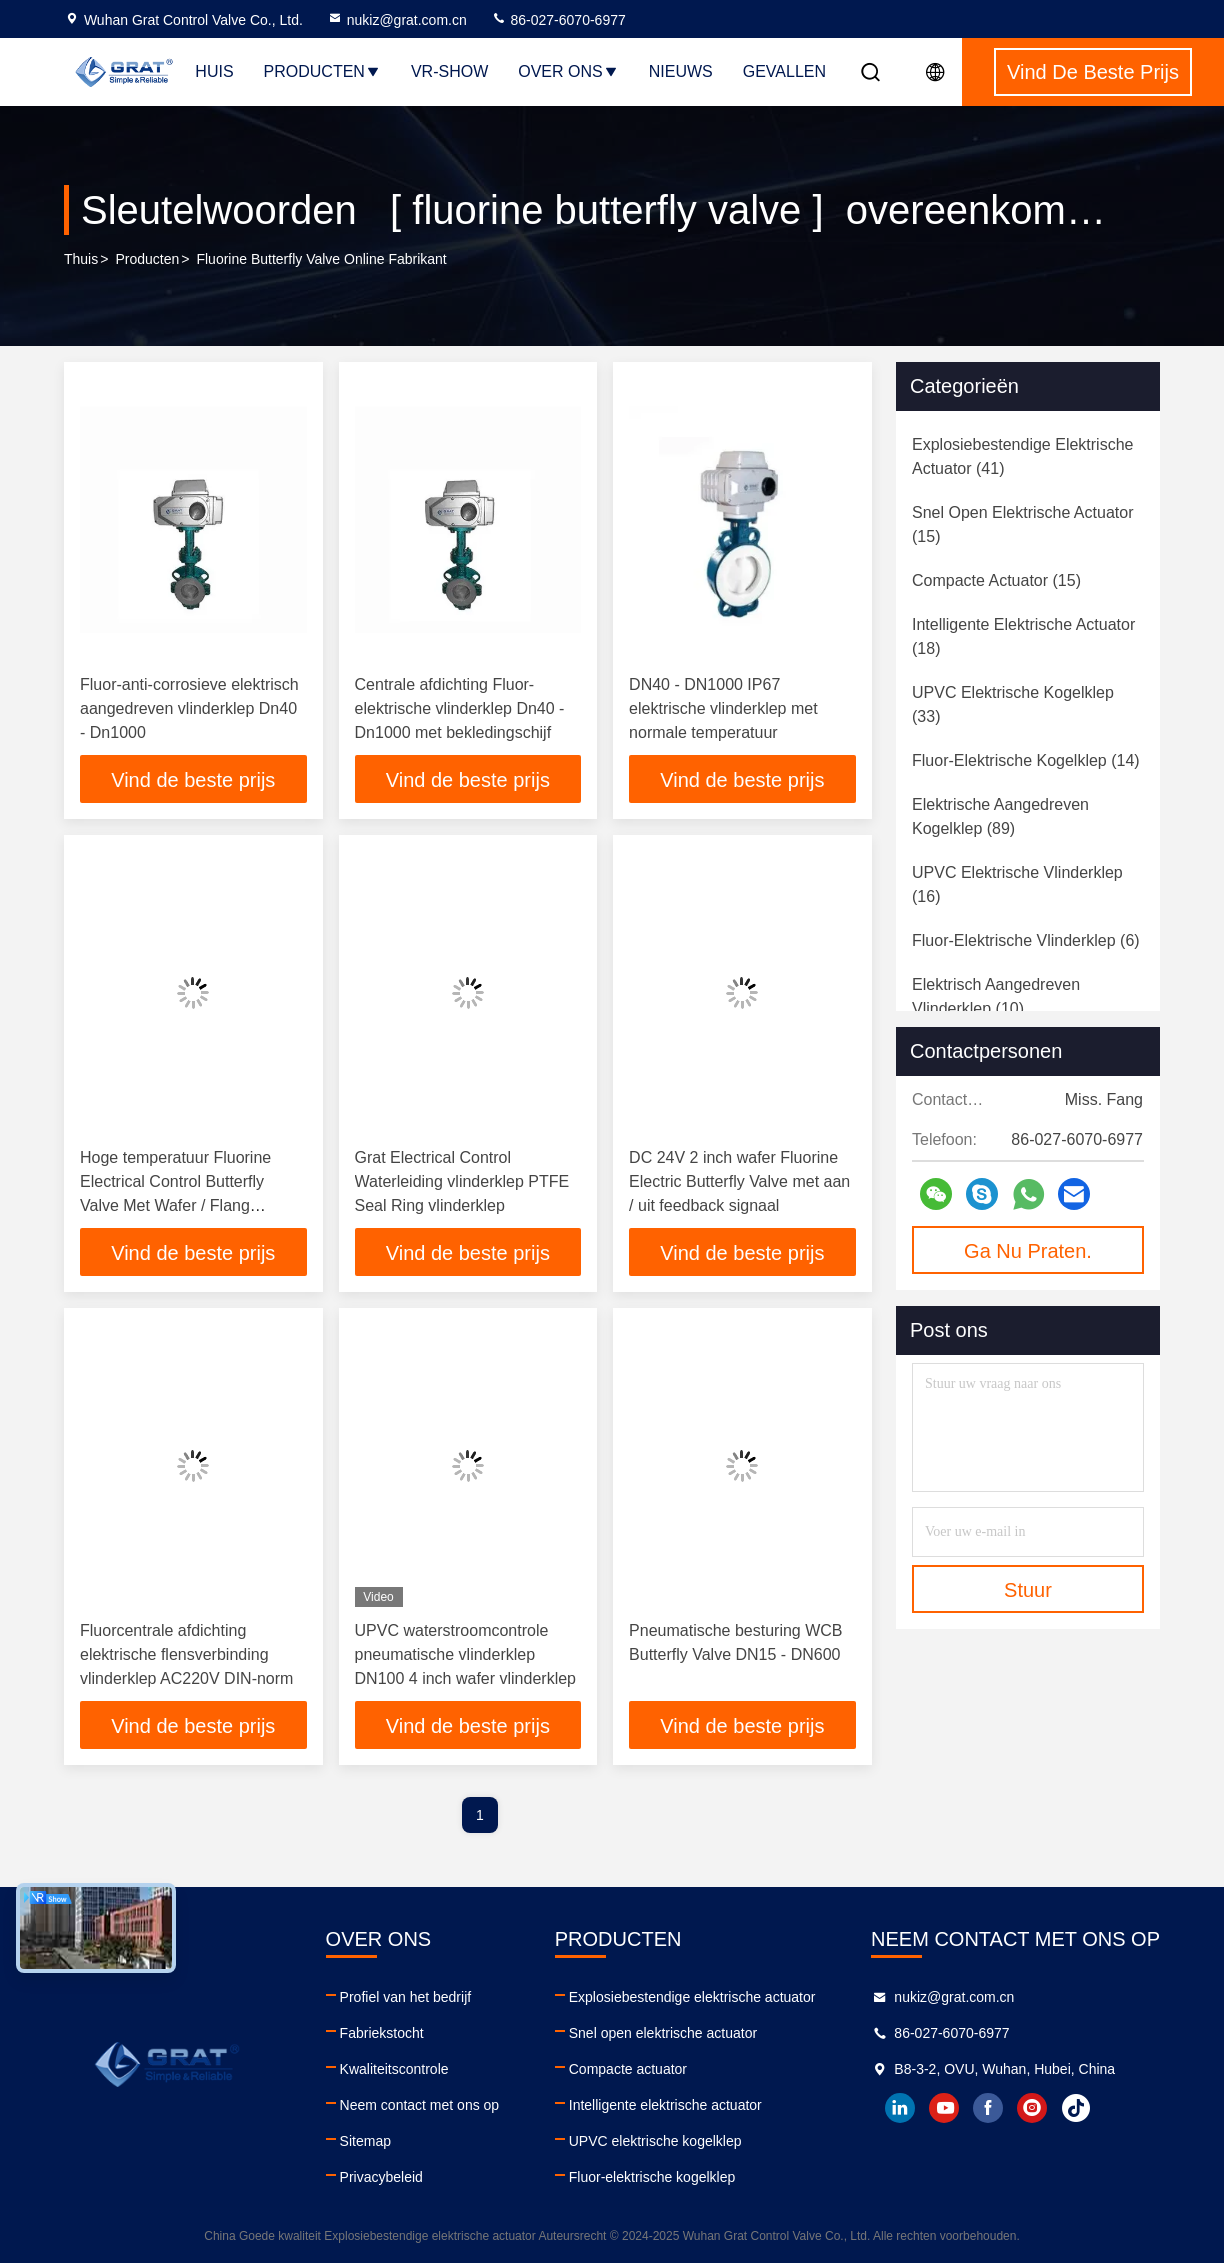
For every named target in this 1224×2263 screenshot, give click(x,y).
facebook (988, 2108)
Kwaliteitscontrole (394, 2069)
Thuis (81, 259)
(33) (1013, 704)
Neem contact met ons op (420, 2105)
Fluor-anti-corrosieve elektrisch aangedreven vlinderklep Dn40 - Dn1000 (189, 708)
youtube (944, 2108)
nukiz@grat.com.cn (397, 20)
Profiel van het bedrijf (406, 1997)
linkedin (900, 2108)
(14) (1026, 760)
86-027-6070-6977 (558, 20)
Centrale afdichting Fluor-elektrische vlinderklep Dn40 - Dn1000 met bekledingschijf (460, 708)
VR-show (449, 71)
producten (147, 259)
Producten (322, 71)
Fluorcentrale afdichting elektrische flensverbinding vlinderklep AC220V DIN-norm (186, 1654)
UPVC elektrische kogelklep (655, 2141)
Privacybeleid (381, 2177)
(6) (1026, 940)
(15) (1022, 524)
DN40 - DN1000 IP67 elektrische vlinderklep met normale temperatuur (723, 708)
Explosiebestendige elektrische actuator (692, 1997)
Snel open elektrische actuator (663, 2033)
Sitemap (365, 2141)
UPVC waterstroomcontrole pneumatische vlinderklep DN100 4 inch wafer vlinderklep (465, 1654)
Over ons (568, 71)
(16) (1017, 884)
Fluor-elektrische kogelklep (652, 2177)
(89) (1000, 816)
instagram (1032, 2108)
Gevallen (784, 71)
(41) (1022, 456)
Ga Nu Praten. (1028, 1251)
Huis (214, 71)
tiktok (1076, 2108)
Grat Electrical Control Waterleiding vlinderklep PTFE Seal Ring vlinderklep (462, 1181)
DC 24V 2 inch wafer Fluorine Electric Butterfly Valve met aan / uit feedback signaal (739, 1181)
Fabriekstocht (382, 2033)
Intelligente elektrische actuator (665, 2105)
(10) (996, 996)
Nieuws (681, 71)
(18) (1023, 636)
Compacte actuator (628, 2069)
